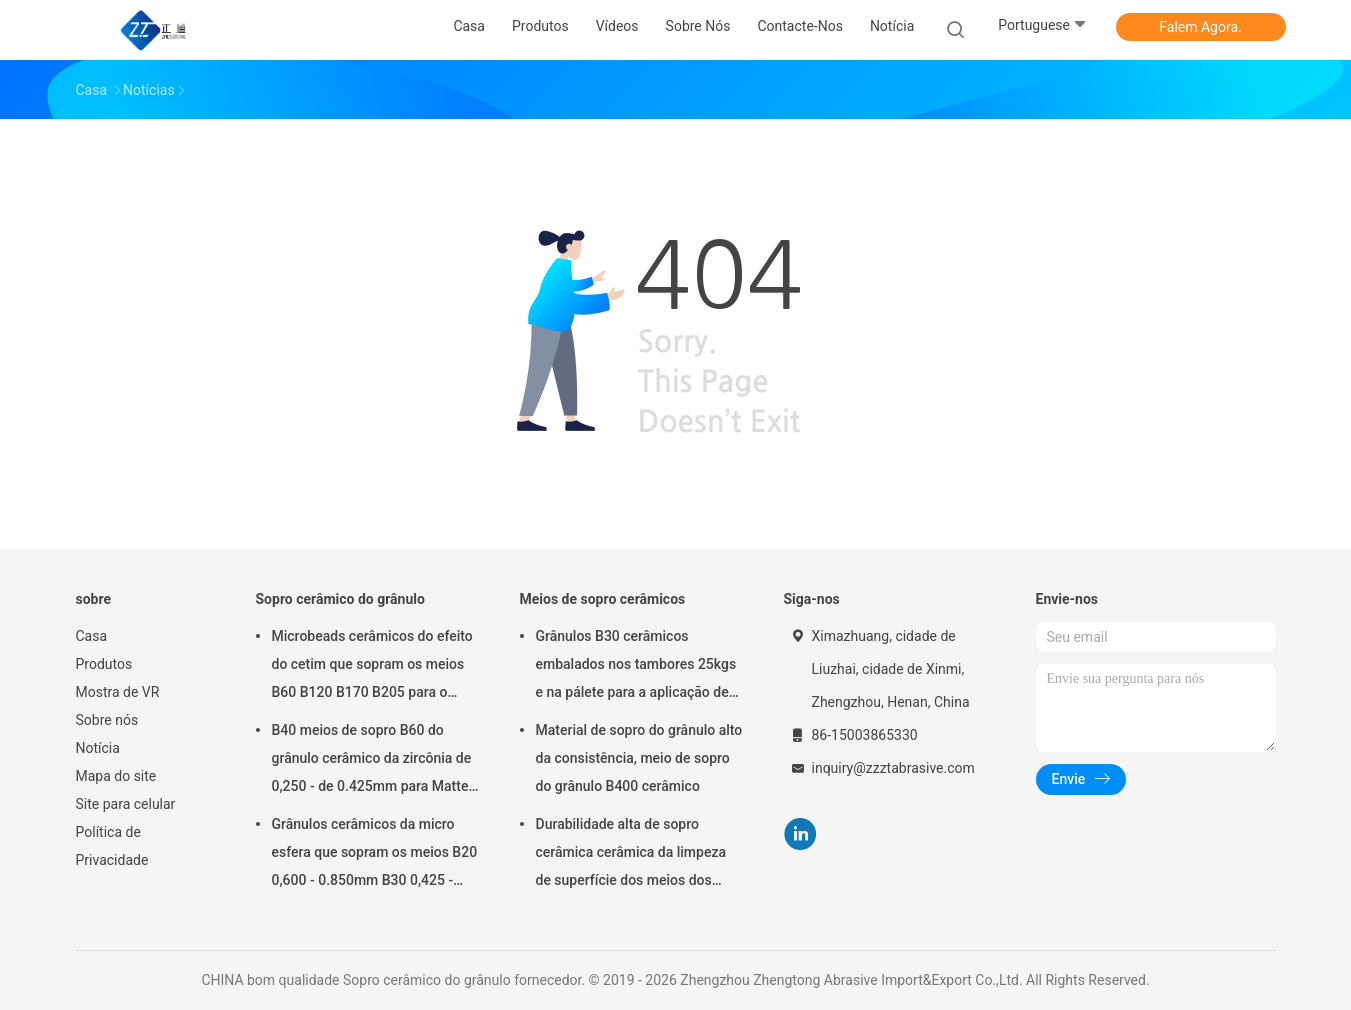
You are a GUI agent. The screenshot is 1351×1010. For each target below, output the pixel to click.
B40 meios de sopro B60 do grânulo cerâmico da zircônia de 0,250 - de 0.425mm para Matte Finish (372, 761)
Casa (92, 636)
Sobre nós (107, 720)
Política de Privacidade (112, 846)
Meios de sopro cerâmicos (603, 599)
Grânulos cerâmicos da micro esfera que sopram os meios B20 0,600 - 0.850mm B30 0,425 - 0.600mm (375, 855)
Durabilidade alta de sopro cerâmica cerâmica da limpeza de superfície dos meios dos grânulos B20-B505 (631, 855)
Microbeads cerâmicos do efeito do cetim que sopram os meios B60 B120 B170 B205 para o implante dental (372, 667)
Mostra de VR (118, 692)
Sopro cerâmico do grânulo (340, 599)
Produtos (104, 664)
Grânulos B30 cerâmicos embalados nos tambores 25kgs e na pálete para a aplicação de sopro (636, 667)
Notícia (98, 748)
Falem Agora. (1200, 27)
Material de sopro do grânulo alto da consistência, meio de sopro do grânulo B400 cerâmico (639, 758)
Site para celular (126, 804)
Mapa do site (116, 776)
